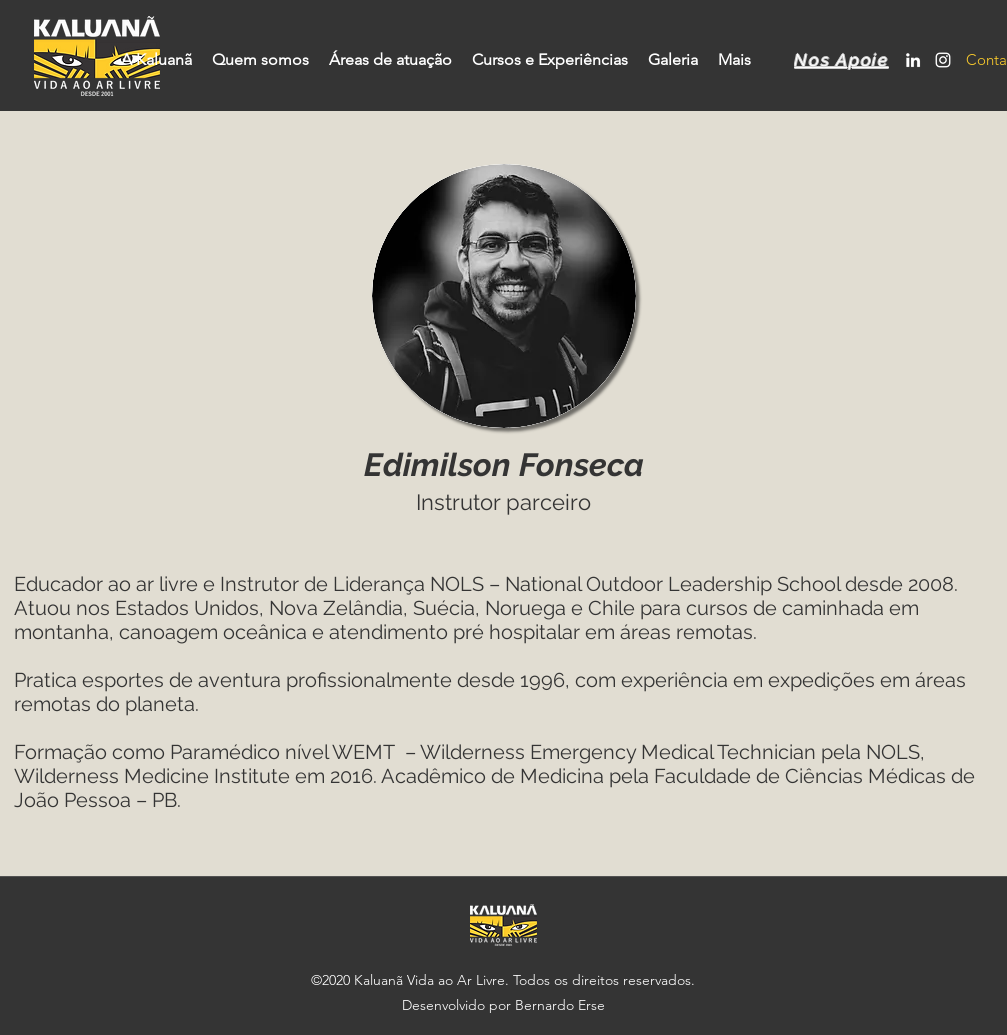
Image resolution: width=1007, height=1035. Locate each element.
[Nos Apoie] (844, 60)
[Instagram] (943, 60)
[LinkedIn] (913, 60)
